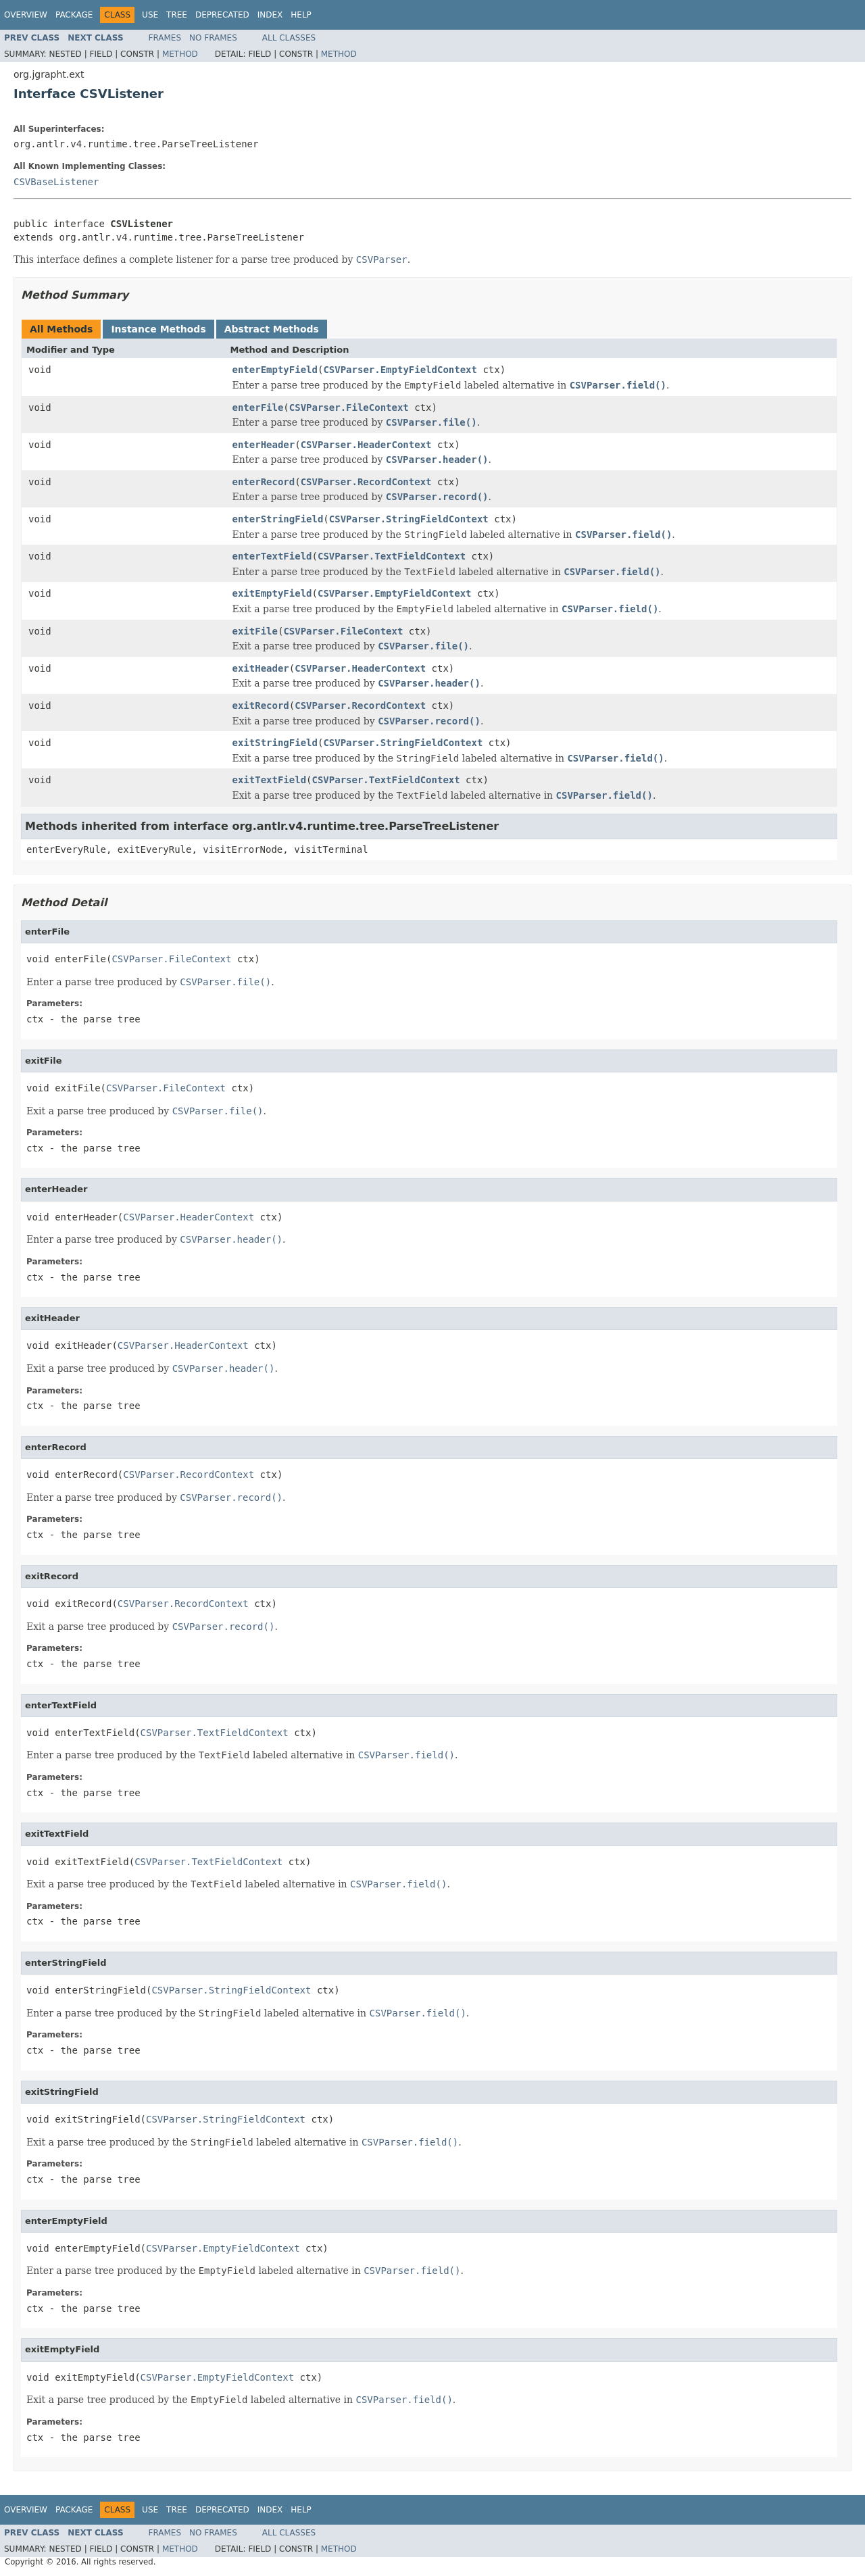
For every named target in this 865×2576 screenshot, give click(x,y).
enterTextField (272, 556)
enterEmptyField (275, 369)
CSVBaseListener (56, 181)
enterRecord (263, 481)
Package (74, 15)
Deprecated (222, 15)
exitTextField (269, 779)
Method (180, 54)
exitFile (255, 631)
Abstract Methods (271, 329)
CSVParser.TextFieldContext (392, 556)
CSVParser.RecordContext (366, 481)
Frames (165, 38)
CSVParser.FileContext (349, 407)
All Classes (289, 38)
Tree (176, 15)
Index (270, 15)
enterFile (258, 407)
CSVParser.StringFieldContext (409, 519)
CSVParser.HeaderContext (366, 444)
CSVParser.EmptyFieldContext (400, 369)
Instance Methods (158, 329)
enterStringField (278, 519)
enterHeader (263, 444)
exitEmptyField (272, 593)
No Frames (213, 38)
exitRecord (260, 705)
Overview (25, 15)
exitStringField (275, 742)
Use (150, 15)
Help (301, 15)
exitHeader (260, 668)
